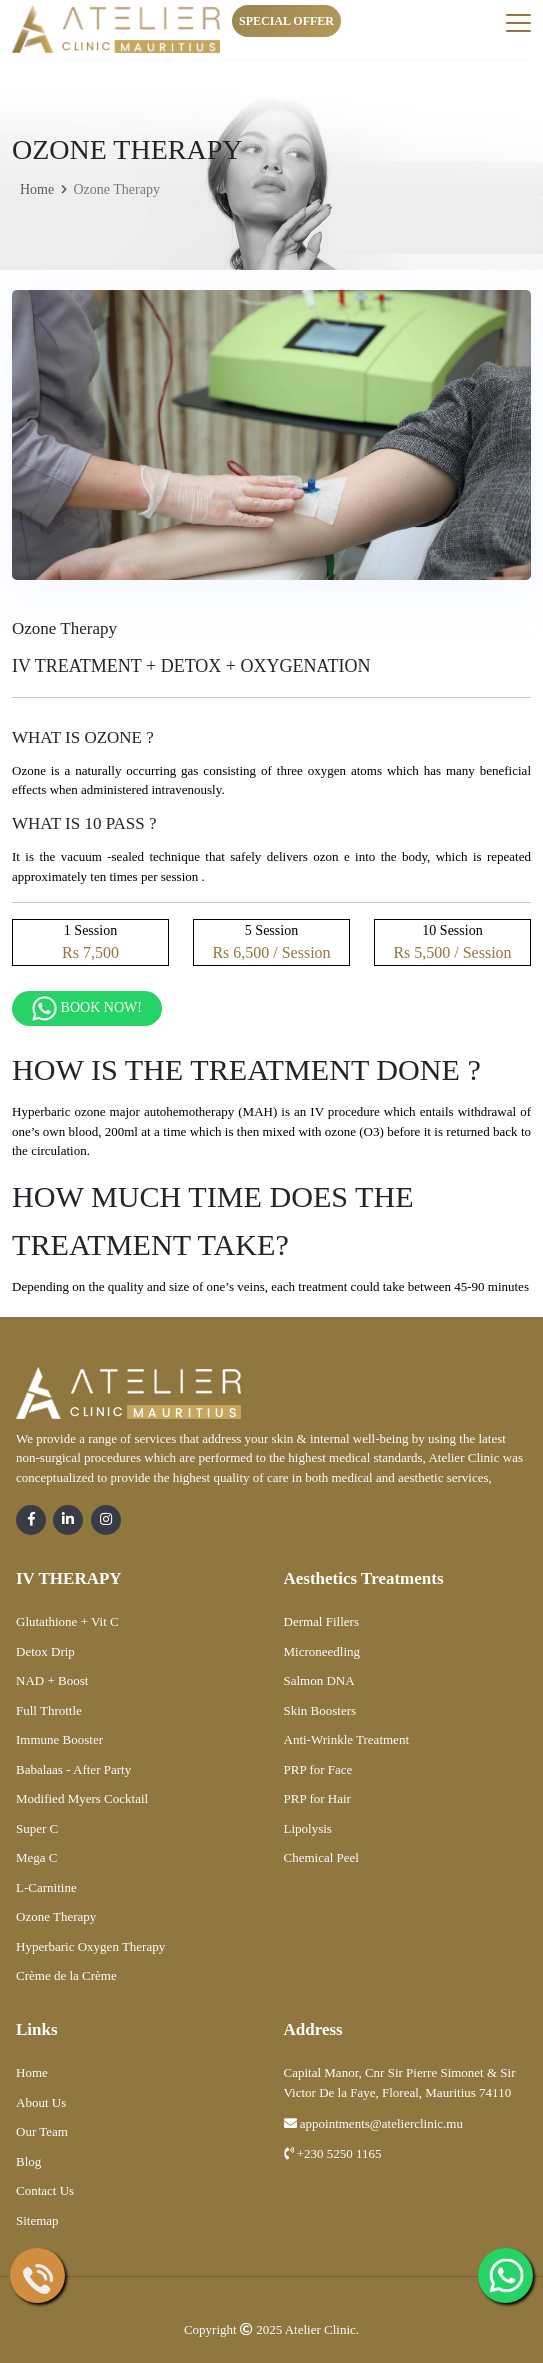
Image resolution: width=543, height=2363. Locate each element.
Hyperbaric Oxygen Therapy (90, 1946)
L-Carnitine (46, 1887)
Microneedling (322, 1651)
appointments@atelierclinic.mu (373, 2123)
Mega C (37, 1857)
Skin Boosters (320, 1710)
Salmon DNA (319, 1680)
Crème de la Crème (66, 1975)
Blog (28, 2161)
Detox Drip (45, 1651)
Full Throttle (49, 1710)
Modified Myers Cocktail (82, 1798)
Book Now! (87, 1008)
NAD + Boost (52, 1680)
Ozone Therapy (56, 1916)
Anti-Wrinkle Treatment (347, 1739)
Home (37, 189)
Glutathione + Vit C (67, 1621)
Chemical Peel (321, 1857)
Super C (37, 1828)
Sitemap (37, 2220)
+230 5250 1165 (333, 2153)
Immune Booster (59, 1739)
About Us (41, 2102)
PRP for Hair (317, 1798)
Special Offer (286, 21)
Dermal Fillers (321, 1621)
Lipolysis (308, 1828)
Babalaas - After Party (73, 1769)
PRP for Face (318, 1769)
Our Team (42, 2131)
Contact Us (45, 2190)
